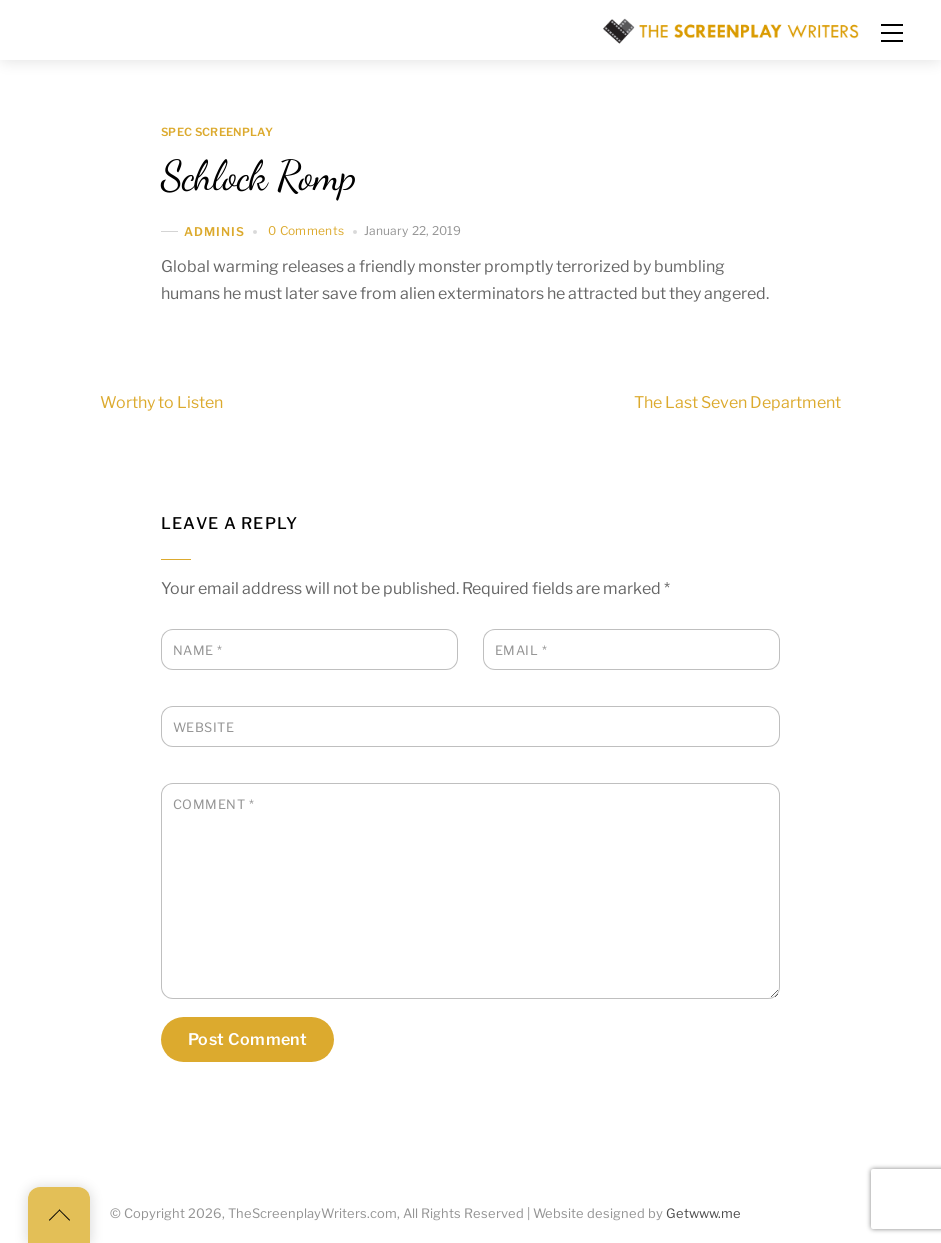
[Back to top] (59, 1215)
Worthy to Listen (125, 403)
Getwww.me (703, 1213)
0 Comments (306, 230)
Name (198, 650)
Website (204, 727)
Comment (214, 804)
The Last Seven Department (773, 403)
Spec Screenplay (217, 133)
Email (521, 650)
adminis (215, 231)
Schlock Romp (258, 176)
